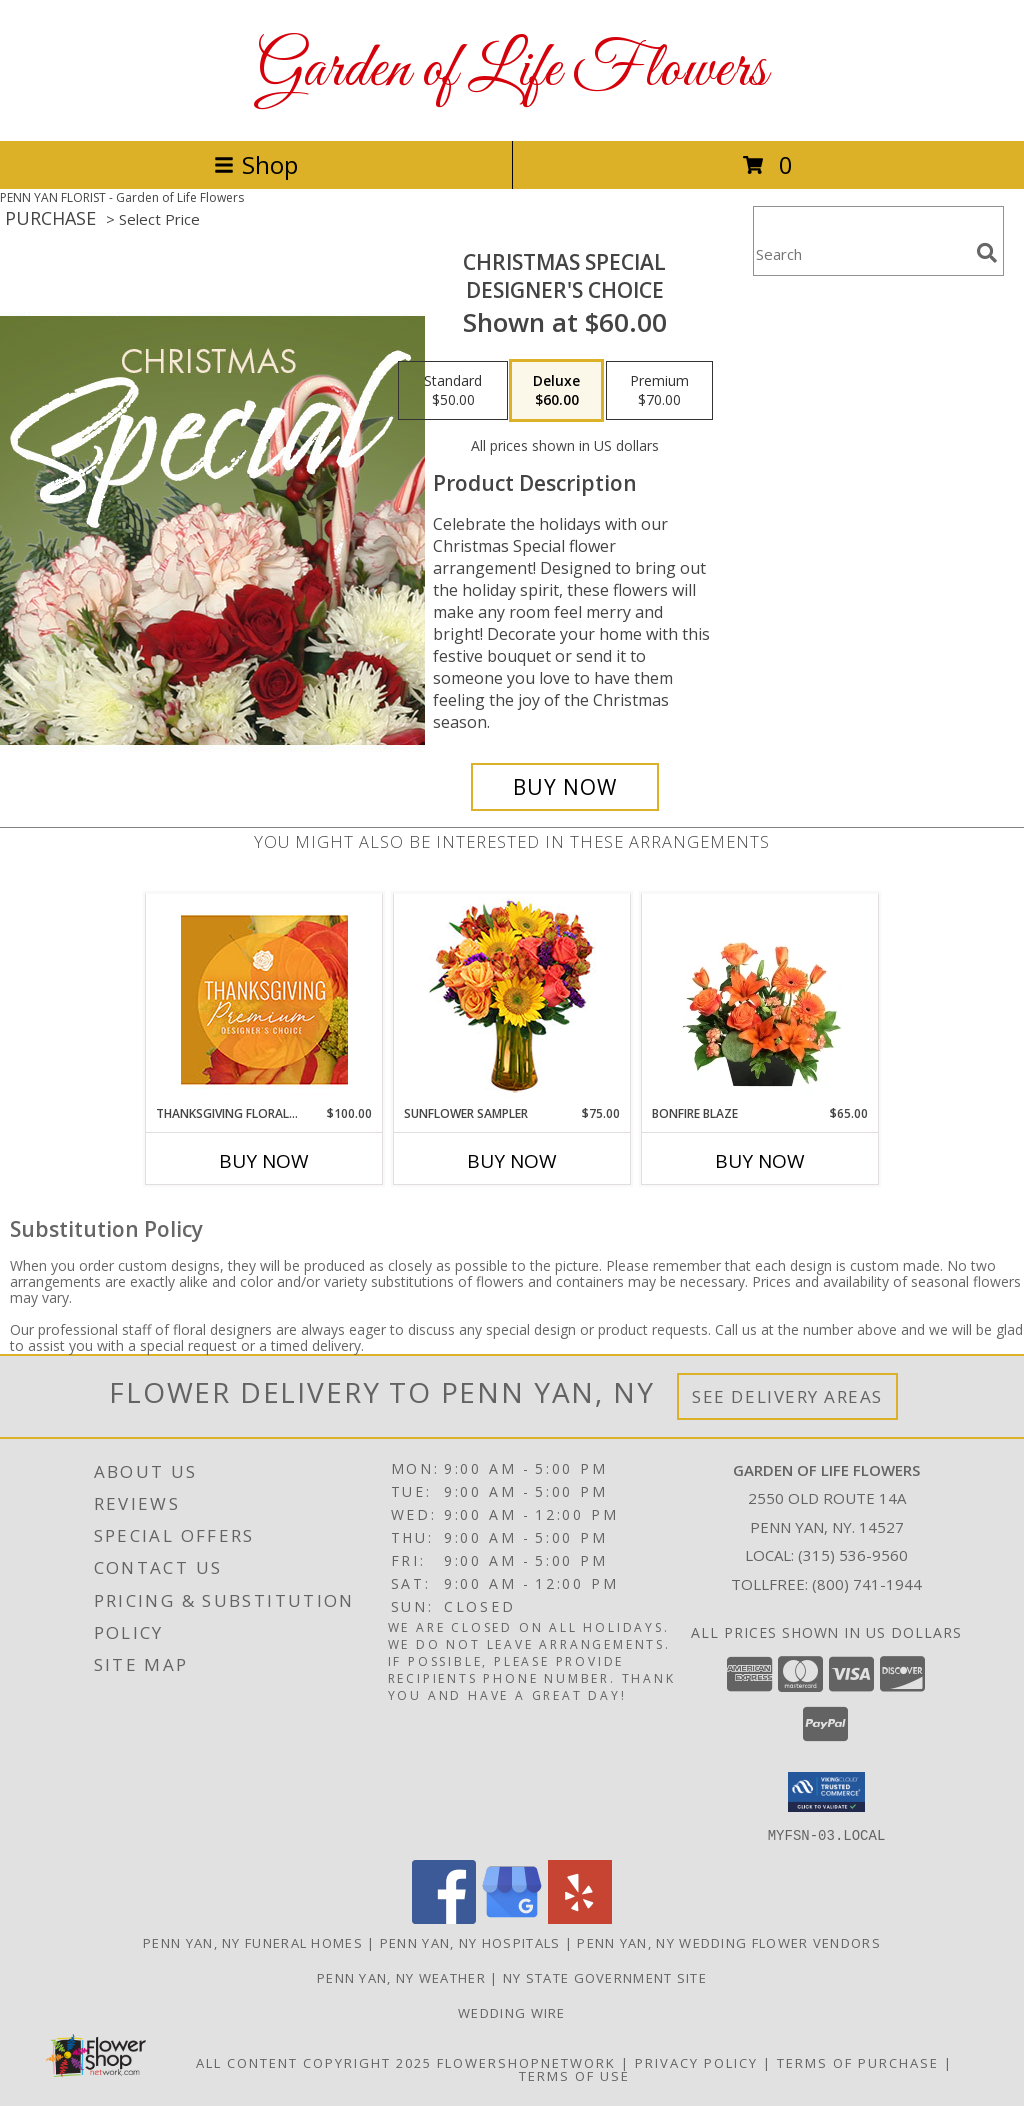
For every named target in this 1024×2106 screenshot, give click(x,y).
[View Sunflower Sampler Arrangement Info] (512, 999)
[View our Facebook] (444, 1917)
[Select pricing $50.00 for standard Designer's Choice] (453, 391)
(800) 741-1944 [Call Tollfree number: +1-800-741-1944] (867, 1584)
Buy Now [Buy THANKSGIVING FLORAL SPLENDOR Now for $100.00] (264, 1161)
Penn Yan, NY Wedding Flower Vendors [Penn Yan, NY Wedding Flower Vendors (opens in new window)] (729, 1942)
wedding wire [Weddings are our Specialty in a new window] (512, 2012)
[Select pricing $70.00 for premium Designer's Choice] (659, 391)
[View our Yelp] (580, 1917)
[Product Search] (861, 253)
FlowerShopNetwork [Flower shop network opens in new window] (526, 2062)
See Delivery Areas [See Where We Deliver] (787, 1396)
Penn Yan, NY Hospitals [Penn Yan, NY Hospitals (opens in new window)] (470, 1942)
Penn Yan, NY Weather (401, 1977)
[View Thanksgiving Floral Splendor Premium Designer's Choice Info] (264, 999)
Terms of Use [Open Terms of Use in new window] (574, 2075)
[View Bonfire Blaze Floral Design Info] (760, 999)
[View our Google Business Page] (512, 1917)
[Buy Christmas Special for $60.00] (565, 787)
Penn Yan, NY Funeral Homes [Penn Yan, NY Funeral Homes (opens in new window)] (253, 1942)
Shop (256, 164)
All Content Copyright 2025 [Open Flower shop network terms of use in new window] (314, 2062)
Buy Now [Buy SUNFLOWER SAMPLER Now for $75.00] (512, 1161)
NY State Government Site (605, 1977)
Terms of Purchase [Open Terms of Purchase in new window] (858, 2062)
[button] (826, 1792)
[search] (987, 253)
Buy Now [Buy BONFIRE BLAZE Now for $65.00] (760, 1161)
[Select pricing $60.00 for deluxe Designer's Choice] (556, 391)
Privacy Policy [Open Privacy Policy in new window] (696, 2062)
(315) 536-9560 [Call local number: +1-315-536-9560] (853, 1555)
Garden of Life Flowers (512, 70)
